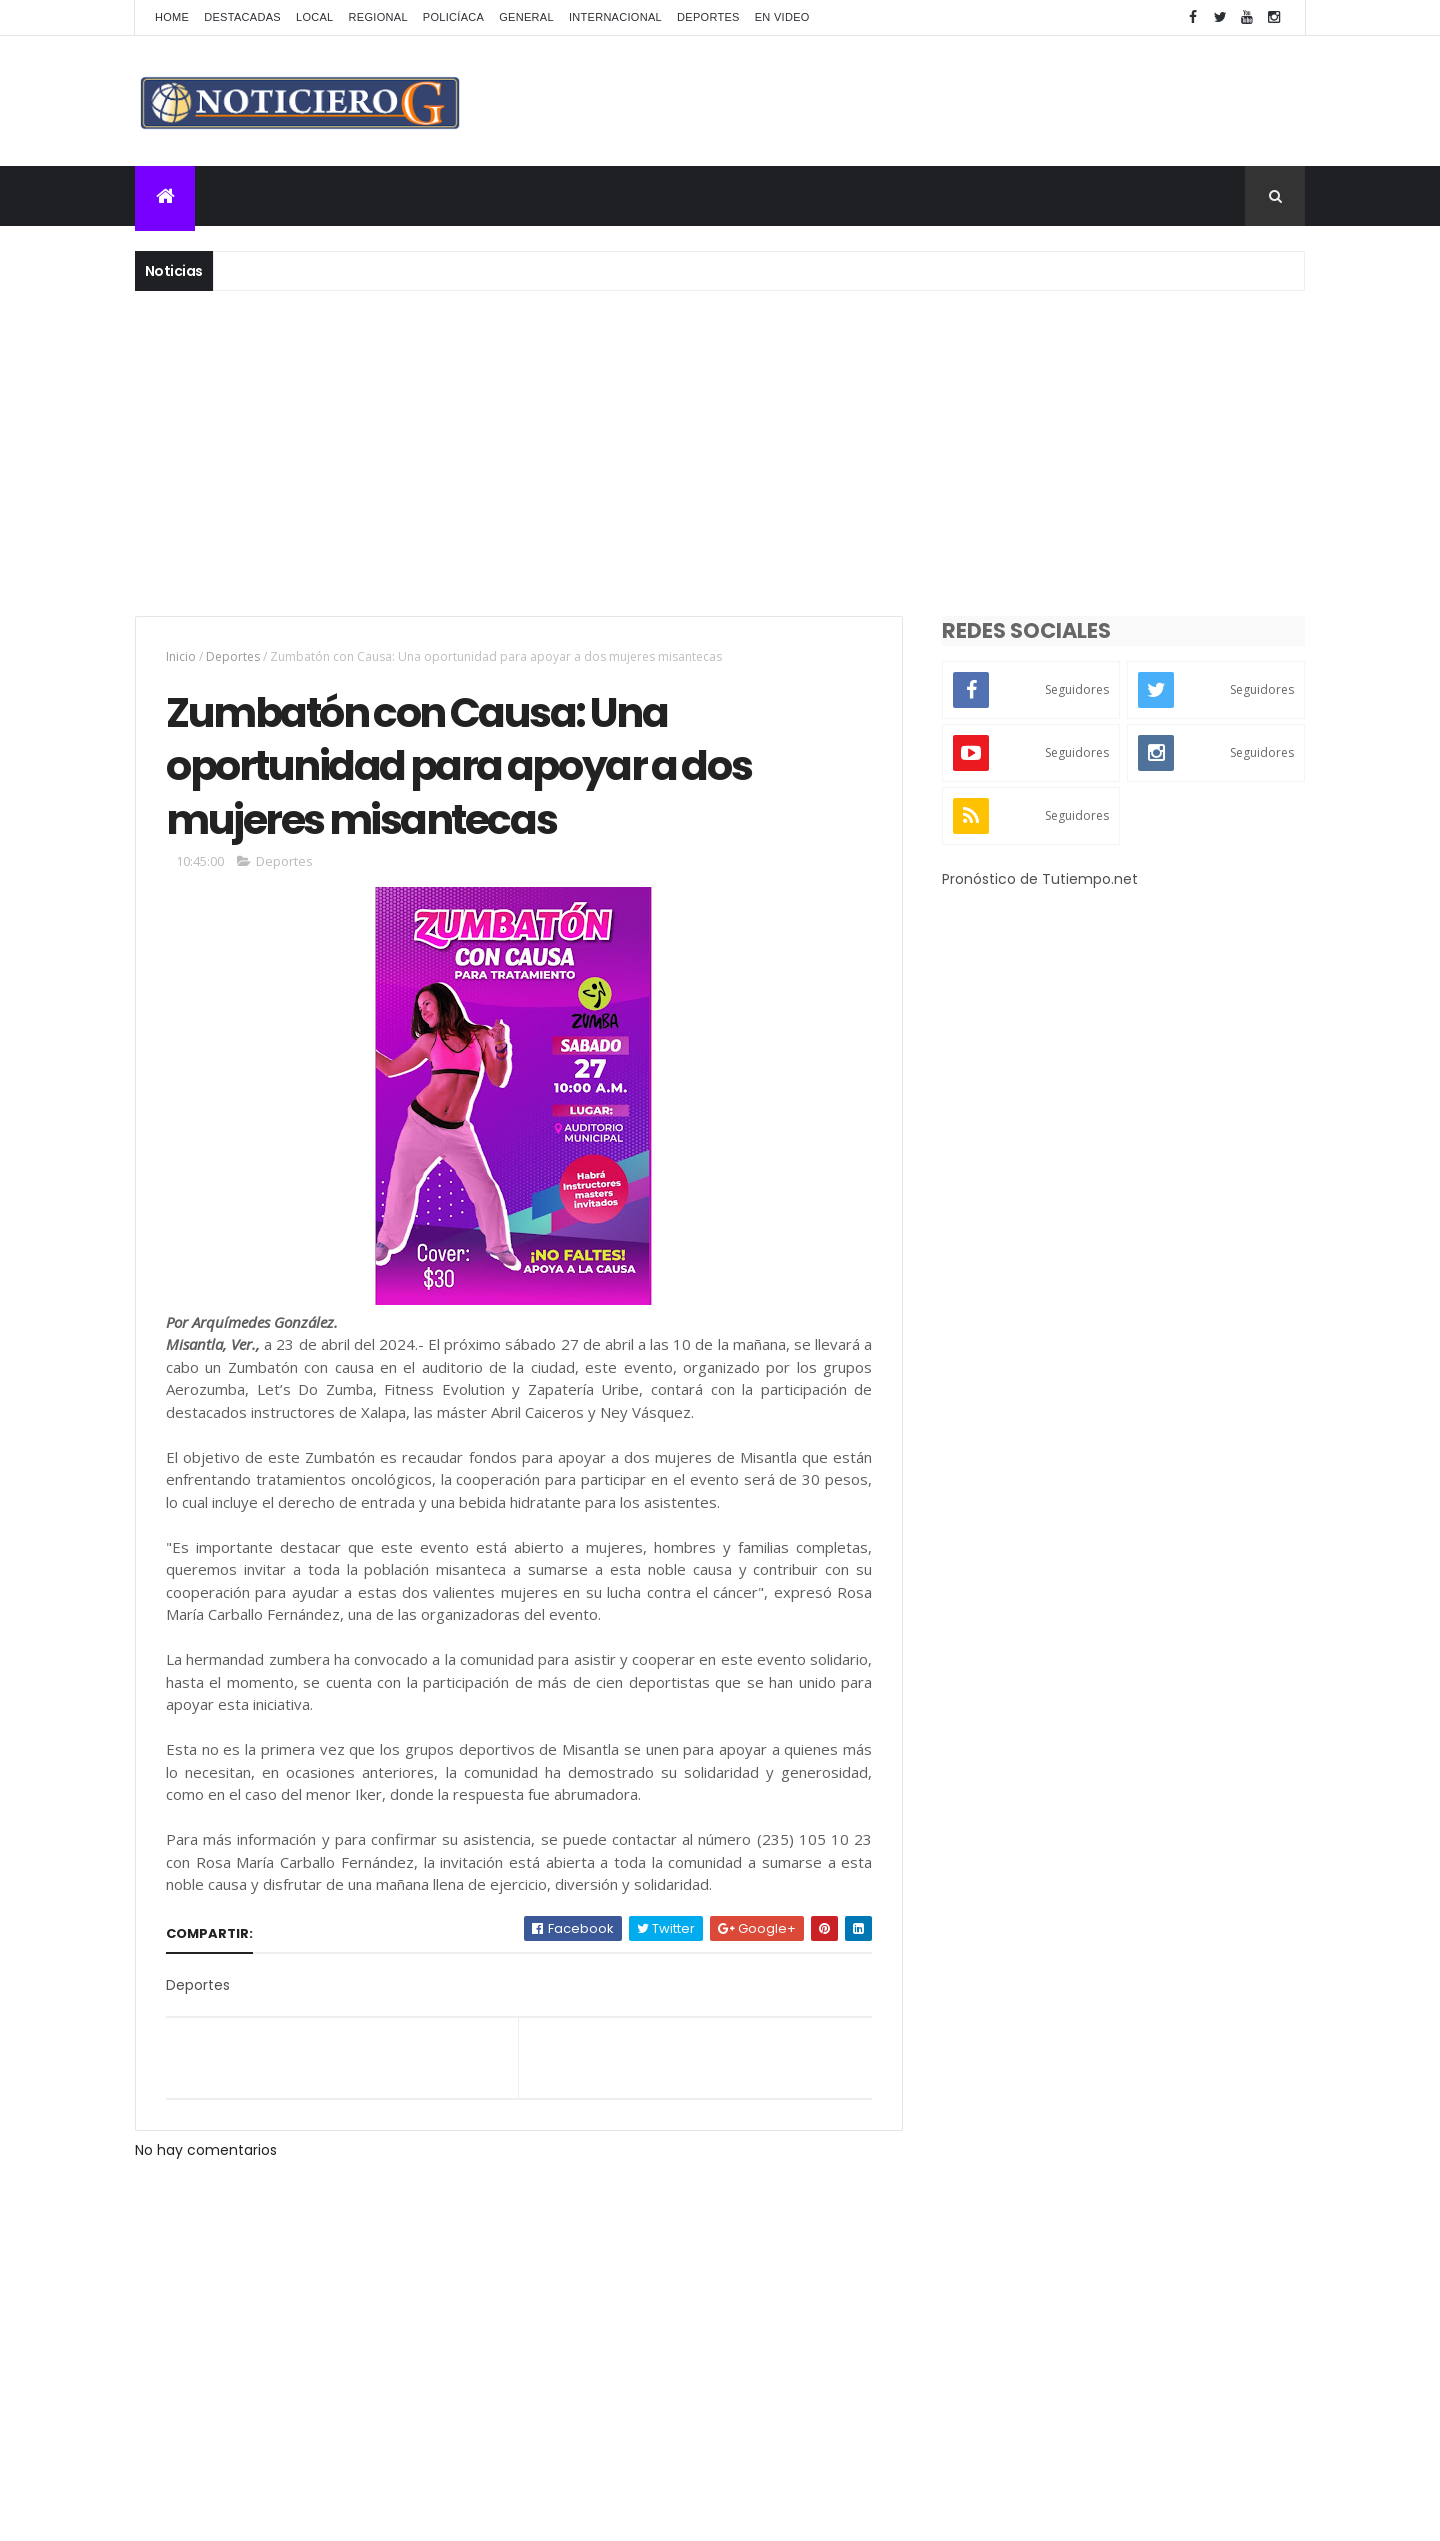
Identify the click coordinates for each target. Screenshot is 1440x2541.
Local (315, 17)
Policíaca (453, 17)
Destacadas (242, 17)
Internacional (615, 17)
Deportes (708, 17)
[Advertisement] (720, 451)
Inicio (181, 656)
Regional (378, 17)
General (526, 17)
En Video (782, 17)
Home (172, 17)
